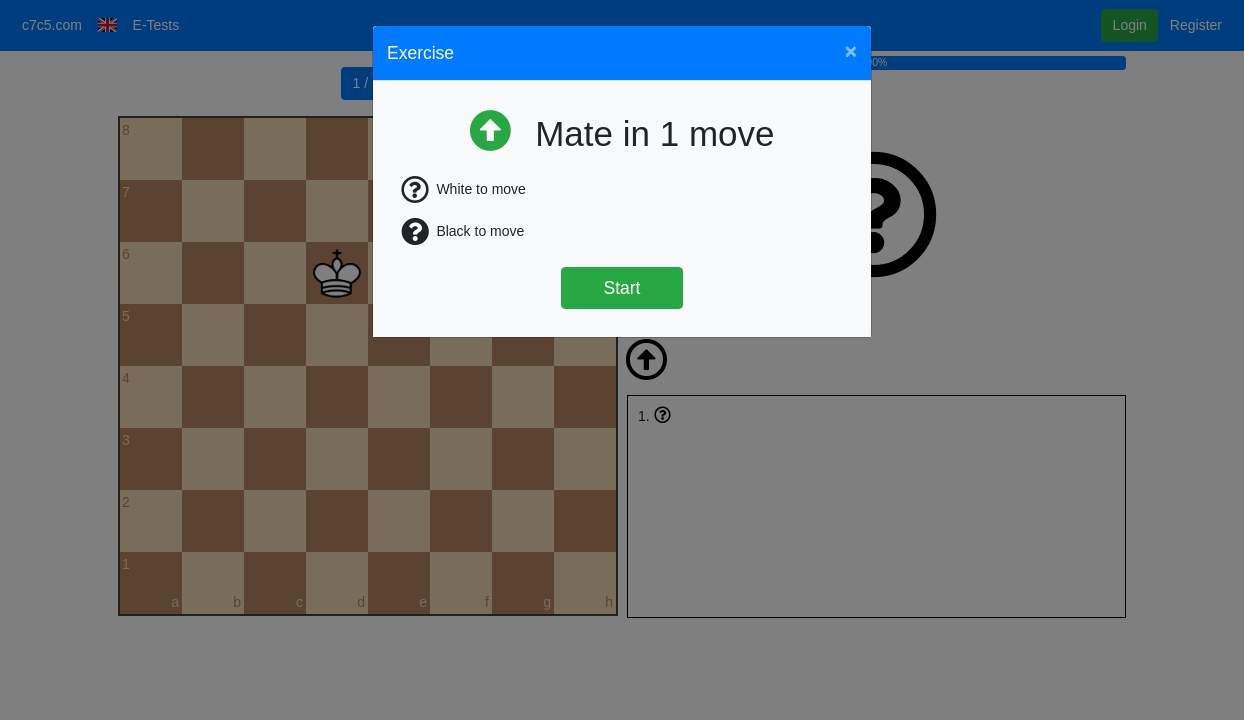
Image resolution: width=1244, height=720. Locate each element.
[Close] (851, 50)
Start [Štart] (622, 288)
